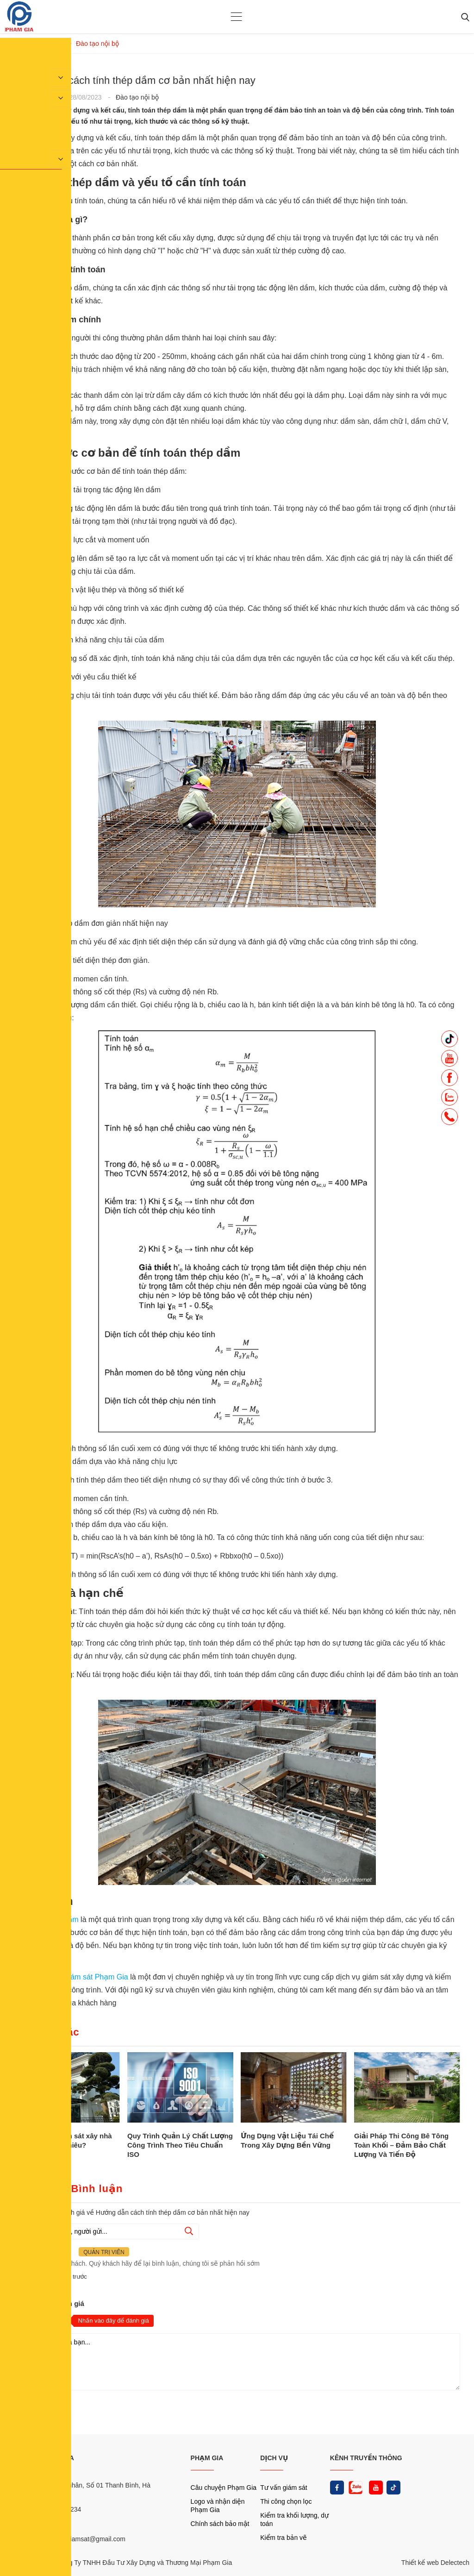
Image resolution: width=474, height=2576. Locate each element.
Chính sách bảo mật (220, 2523)
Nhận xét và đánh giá (49, 2303)
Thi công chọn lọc (286, 2501)
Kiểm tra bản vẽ (283, 2537)
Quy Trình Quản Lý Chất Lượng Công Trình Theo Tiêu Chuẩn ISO (180, 2145)
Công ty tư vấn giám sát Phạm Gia (72, 1977)
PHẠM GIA (207, 2458)
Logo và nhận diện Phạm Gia (218, 2505)
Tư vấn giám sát (283, 2487)
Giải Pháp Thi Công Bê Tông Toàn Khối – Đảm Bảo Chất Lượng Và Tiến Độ (401, 2145)
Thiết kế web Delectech (435, 2562)
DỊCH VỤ (274, 2458)
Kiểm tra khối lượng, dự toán (294, 2519)
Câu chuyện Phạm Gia (223, 2487)
